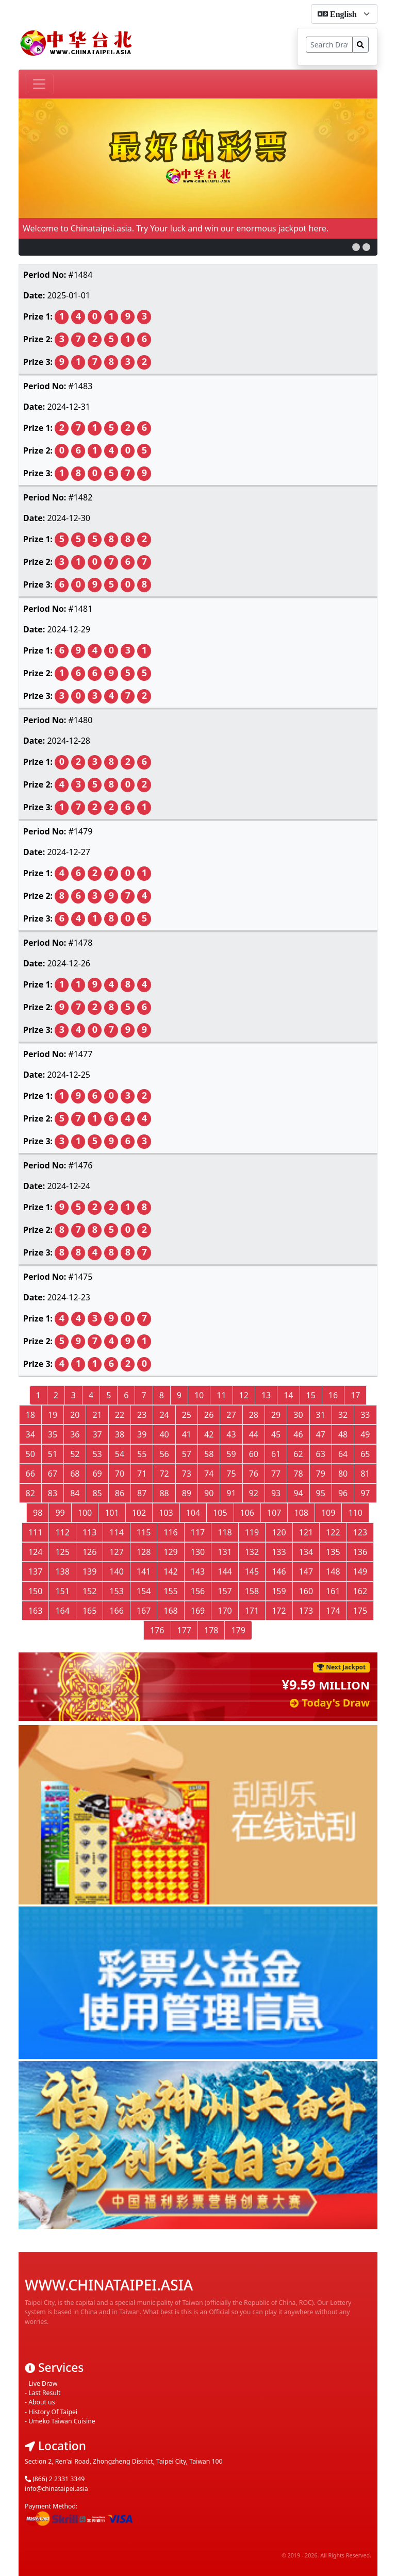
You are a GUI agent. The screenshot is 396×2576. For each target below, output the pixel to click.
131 (225, 1552)
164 (62, 1610)
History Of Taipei (52, 2395)
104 (193, 1512)
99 (59, 1512)
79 (320, 1473)
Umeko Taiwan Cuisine (61, 2404)
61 (275, 1454)
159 (279, 1591)
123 (360, 1532)
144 (225, 1571)
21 (97, 1414)
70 (119, 1473)
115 (144, 1532)
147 (306, 1571)
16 (333, 1395)
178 (211, 1630)
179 (238, 1630)
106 (247, 1512)
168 (170, 1610)
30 (298, 1414)
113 (89, 1532)
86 (119, 1493)
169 (198, 1610)
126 (89, 1552)
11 (221, 1395)
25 (186, 1414)
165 (89, 1610)
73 (186, 1473)
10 (199, 1395)
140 (116, 1571)
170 (225, 1610)
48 (343, 1434)
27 (231, 1414)
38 (119, 1434)
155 (170, 1591)
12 (244, 1395)
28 (253, 1414)
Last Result (44, 2376)
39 (141, 1434)
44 (253, 1434)
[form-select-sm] (344, 14)
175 (360, 1610)
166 (116, 1610)
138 (62, 1571)
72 (164, 1473)
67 (52, 1473)
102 (139, 1512)
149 (360, 1571)
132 (252, 1552)
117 (198, 1532)
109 (328, 1512)
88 (164, 1493)
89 (186, 1493)
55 (141, 1454)
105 (220, 1512)
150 (35, 1591)
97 (365, 1493)
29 (275, 1414)
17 (355, 1395)
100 (85, 1512)
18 (30, 1414)
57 (186, 1454)
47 (320, 1434)
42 (208, 1434)
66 (30, 1473)
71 (141, 1473)
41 (186, 1434)
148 (333, 1571)
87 (141, 1493)
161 (333, 1591)
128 (144, 1552)
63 (320, 1454)
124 (35, 1552)
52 (74, 1454)
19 (52, 1414)
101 (112, 1512)
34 (30, 1434)
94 (298, 1493)
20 (74, 1414)
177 (184, 1630)
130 (198, 1552)
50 (30, 1454)
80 (343, 1473)
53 (97, 1454)
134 (306, 1552)
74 (208, 1473)
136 (360, 1552)
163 (35, 1610)
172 (279, 1610)
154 (144, 1591)
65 (365, 1454)
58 (208, 1454)
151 (62, 1591)
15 (311, 1395)
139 (89, 1571)
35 (52, 1434)
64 (343, 1454)
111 (35, 1532)
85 (97, 1493)
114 (116, 1532)
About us (41, 2385)
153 (116, 1591)
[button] (356, 247)
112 (62, 1532)
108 (301, 1512)
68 (74, 1473)
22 (119, 1414)
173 (306, 1610)
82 (30, 1493)
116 (170, 1532)
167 (144, 1610)
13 (266, 1395)
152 (89, 1591)
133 (279, 1552)
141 (144, 1571)
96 (343, 1493)
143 (198, 1571)
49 (365, 1434)
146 (279, 1571)
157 (225, 1591)
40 (164, 1434)
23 (141, 1414)
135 (333, 1552)
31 (320, 1414)
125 (62, 1552)
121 (306, 1532)
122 (333, 1532)
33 (365, 1414)
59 (231, 1454)
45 (275, 1434)
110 (355, 1512)
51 (52, 1454)
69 (97, 1473)
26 (208, 1414)
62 (298, 1454)
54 (119, 1454)
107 (274, 1512)
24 (164, 1414)
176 (157, 1630)
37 (97, 1434)
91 (231, 1493)
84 (74, 1493)
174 (333, 1610)
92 (253, 1493)
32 (343, 1414)
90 (208, 1493)
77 (275, 1473)
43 (231, 1434)
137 (35, 1571)
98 (37, 1512)
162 (360, 1591)
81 (365, 1473)
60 (253, 1454)
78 (298, 1473)
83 (52, 1493)
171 (252, 1610)
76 (253, 1473)
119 (252, 1532)
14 (288, 1395)
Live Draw (42, 2367)
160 (306, 1591)
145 (252, 1571)
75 (231, 1473)
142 (170, 1571)
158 (252, 1591)
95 (320, 1493)
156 (198, 1591)
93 (275, 1493)
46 (298, 1434)
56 (164, 1454)
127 (116, 1552)
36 (74, 1434)
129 (170, 1552)
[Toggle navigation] (39, 84)
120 (279, 1532)
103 (166, 1512)
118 (225, 1532)
